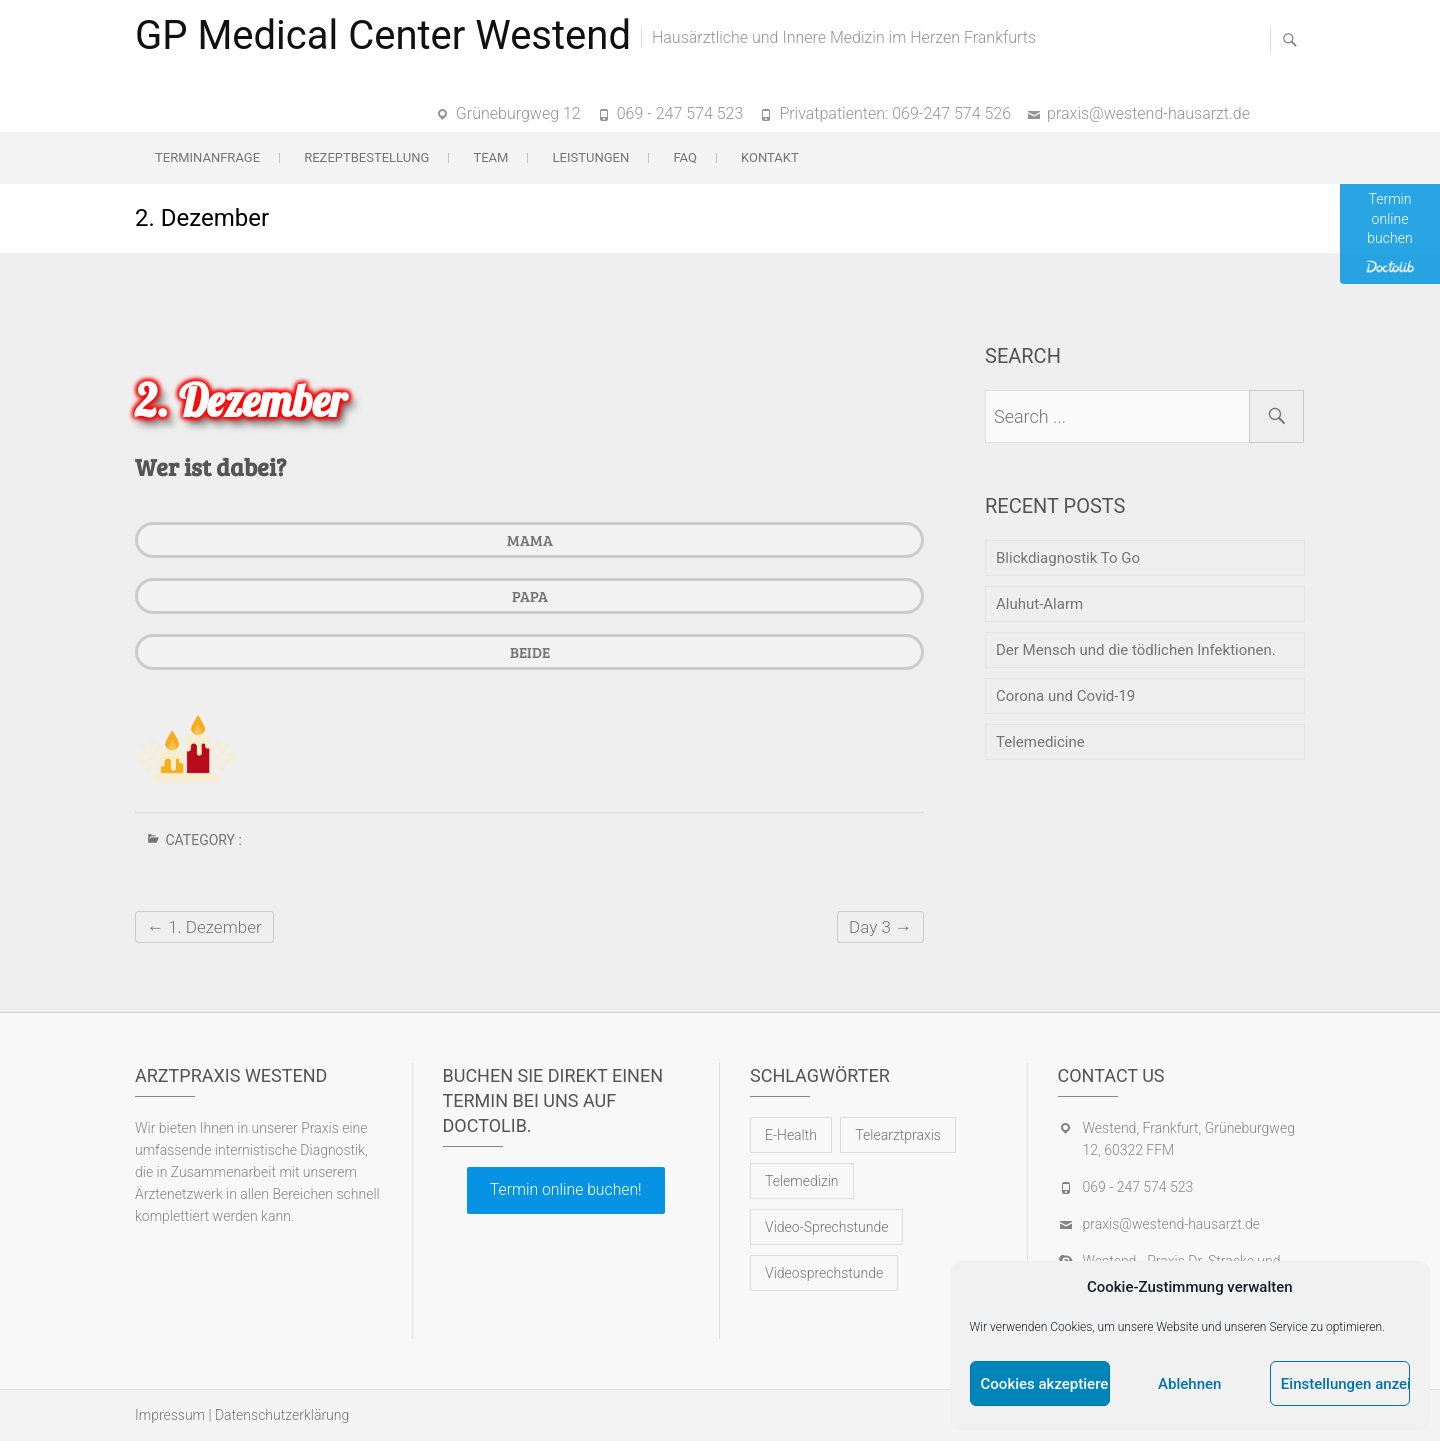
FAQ (684, 157)
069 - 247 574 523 (680, 113)
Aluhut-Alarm (1039, 604)
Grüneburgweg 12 (518, 113)
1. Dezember (204, 927)
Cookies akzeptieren (1045, 1384)
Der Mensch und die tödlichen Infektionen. (1136, 650)
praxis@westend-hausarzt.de (1148, 113)
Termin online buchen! (566, 1189)
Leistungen (591, 157)
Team (490, 157)
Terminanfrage (207, 157)
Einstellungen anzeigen (1345, 1384)
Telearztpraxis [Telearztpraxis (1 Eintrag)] (898, 1135)
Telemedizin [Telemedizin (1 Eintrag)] (802, 1181)
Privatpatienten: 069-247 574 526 (895, 113)
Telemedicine (1040, 742)
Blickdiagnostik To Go (1068, 558)
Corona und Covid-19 (1065, 696)
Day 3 (880, 927)
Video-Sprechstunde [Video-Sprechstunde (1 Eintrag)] (826, 1227)
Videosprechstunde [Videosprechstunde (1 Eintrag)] (824, 1273)
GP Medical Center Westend (383, 36)
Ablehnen (1189, 1384)
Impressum (170, 1415)
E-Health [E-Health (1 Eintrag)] (791, 1135)
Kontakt (770, 157)
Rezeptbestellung (366, 157)
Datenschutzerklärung (282, 1415)
